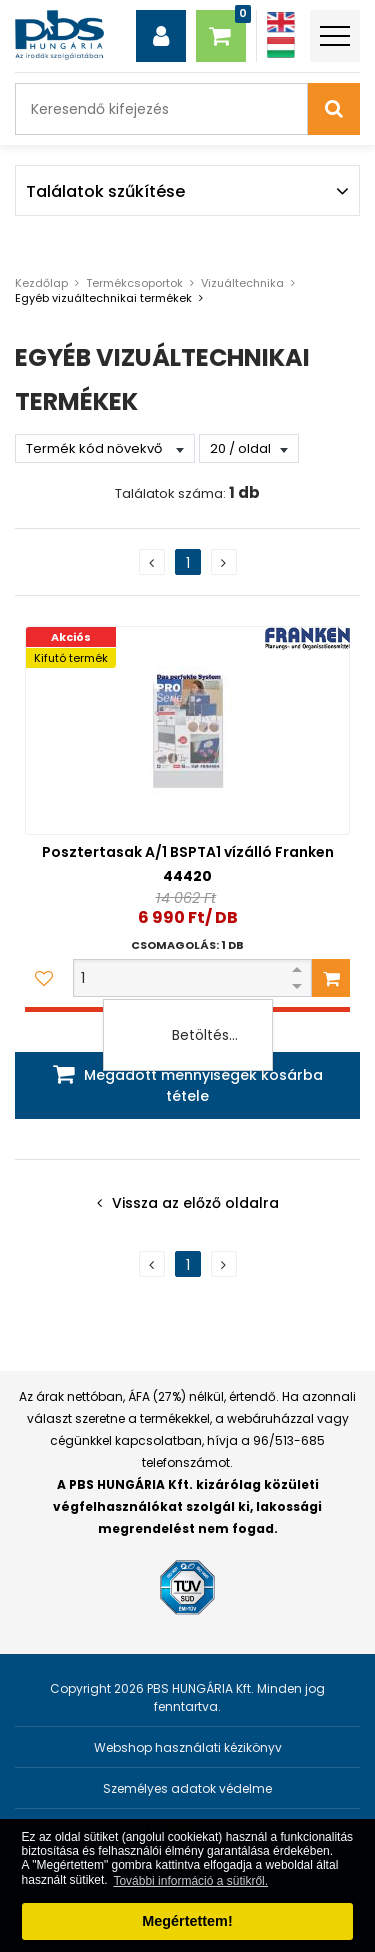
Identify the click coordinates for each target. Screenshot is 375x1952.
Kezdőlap (41, 283)
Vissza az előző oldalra (195, 1203)
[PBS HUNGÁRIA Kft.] (59, 35)
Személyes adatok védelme (187, 1788)
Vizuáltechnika (242, 283)
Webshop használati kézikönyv (188, 1747)
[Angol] (281, 22)
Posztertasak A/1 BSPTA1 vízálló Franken (188, 852)
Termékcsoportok (134, 283)
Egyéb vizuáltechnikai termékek (103, 298)
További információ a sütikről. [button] (190, 1881)
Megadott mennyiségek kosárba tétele (203, 1085)
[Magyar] (281, 47)
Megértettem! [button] (187, 1921)
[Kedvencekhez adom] (44, 978)
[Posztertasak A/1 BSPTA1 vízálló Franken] (187, 730)
